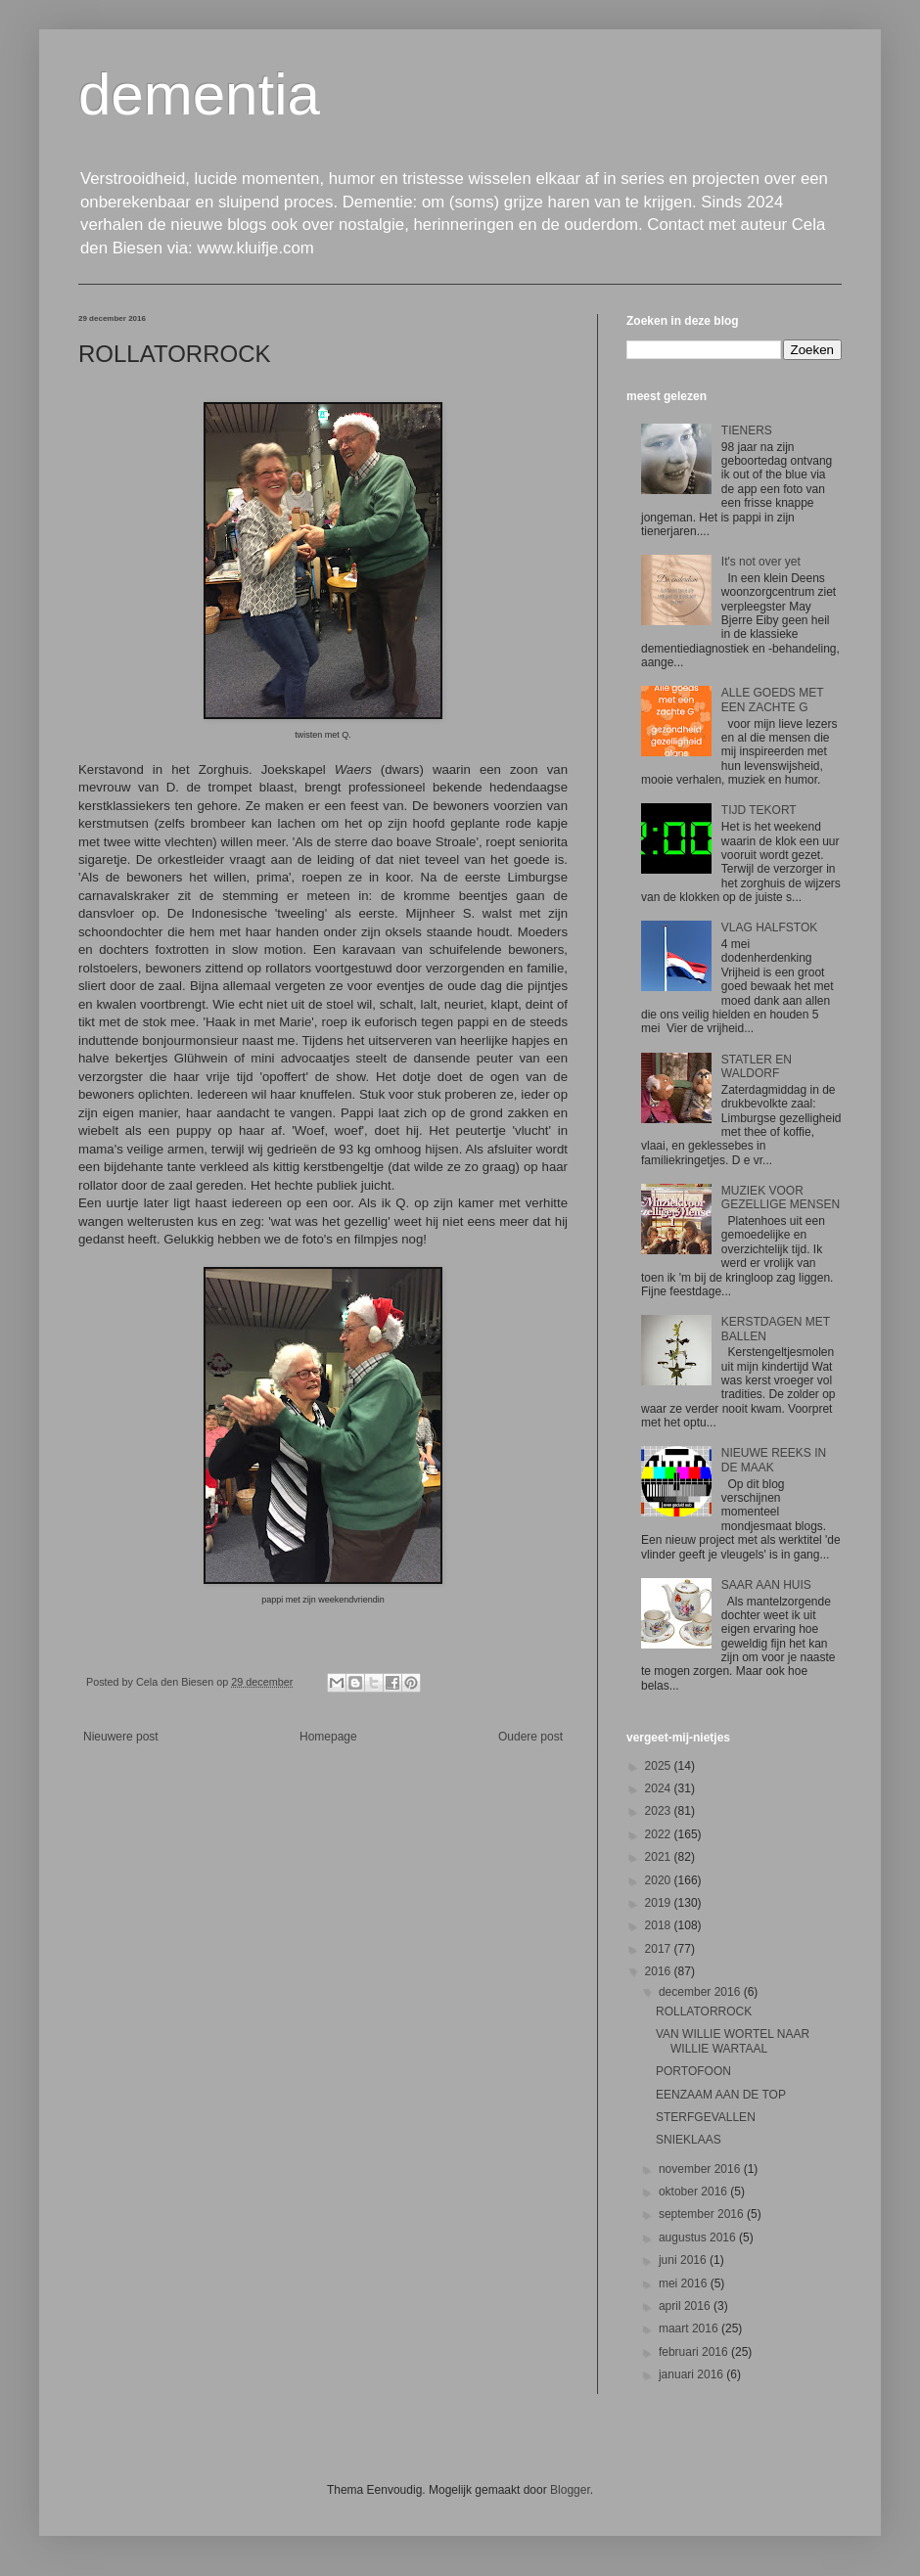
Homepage (328, 1736)
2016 (659, 1971)
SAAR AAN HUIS (766, 1585)
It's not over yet (761, 561)
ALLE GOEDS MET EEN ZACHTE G (772, 699)
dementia (199, 94)
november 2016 (701, 2169)
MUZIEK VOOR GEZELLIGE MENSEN (780, 1197)
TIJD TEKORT (759, 810)
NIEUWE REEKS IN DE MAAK (773, 1459)
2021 (659, 1857)
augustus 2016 (699, 2237)
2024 (659, 1788)
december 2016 (701, 1992)
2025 (659, 1766)
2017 (659, 1949)
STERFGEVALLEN (706, 2117)
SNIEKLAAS (688, 2140)
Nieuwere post (121, 1736)
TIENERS (746, 430)
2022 (659, 1834)
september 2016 (703, 2214)
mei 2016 (685, 2283)
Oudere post (530, 1736)
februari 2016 (695, 2352)
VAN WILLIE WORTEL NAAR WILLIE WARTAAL (732, 2041)
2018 (659, 1925)
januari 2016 (692, 2374)
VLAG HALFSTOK (769, 927)
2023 (659, 1811)
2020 (659, 1880)
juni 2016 (684, 2260)
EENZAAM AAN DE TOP (721, 2094)
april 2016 (686, 2306)
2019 (659, 1903)
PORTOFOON (693, 2071)
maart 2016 (690, 2328)
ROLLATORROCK (704, 2011)
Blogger (570, 2490)
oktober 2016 (694, 2191)
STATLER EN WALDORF (756, 1066)
